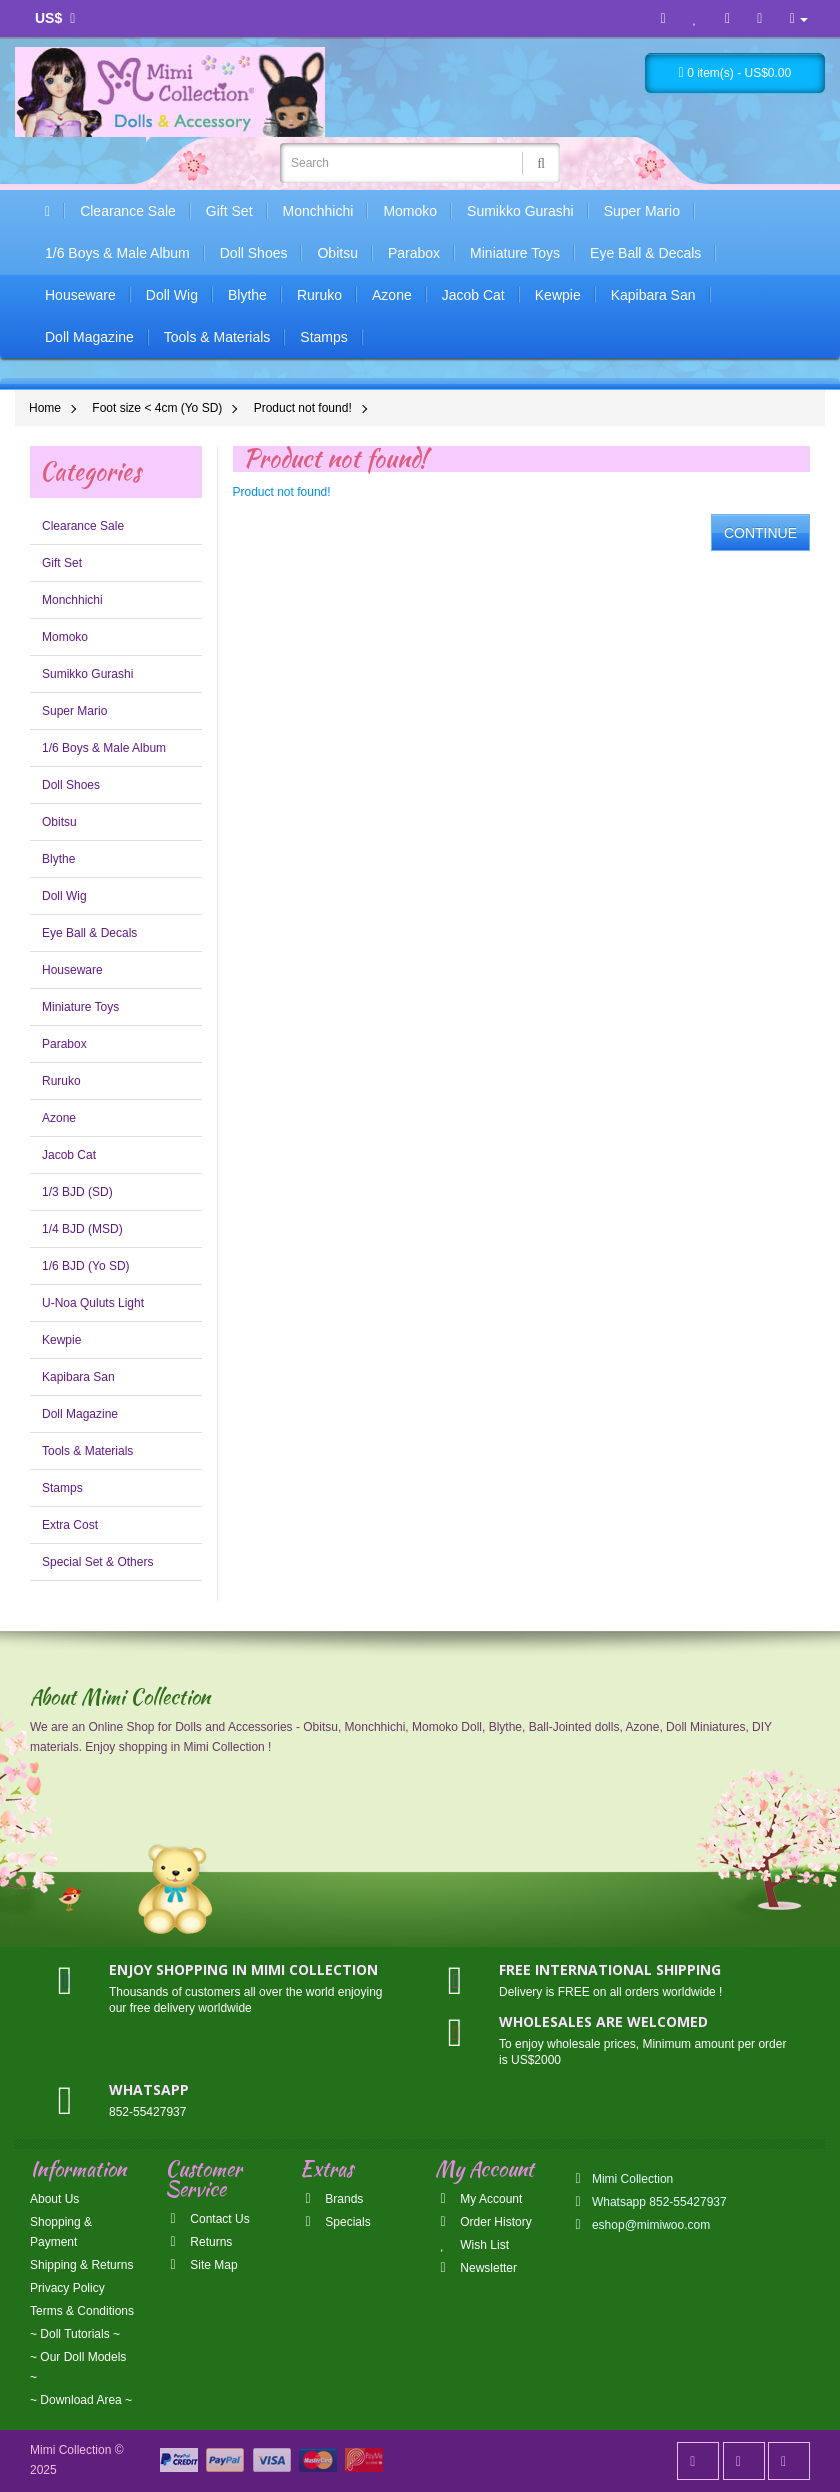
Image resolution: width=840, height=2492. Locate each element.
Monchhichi (318, 211)
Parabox (414, 253)
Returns (198, 2242)
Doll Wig (172, 295)
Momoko (410, 211)
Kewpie (558, 295)
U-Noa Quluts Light (93, 1303)
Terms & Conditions (82, 2311)
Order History (483, 2222)
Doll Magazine (89, 337)
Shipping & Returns (81, 2265)
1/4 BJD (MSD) (82, 1229)
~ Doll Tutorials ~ (75, 2334)
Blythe (247, 295)
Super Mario (642, 211)
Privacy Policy (67, 2288)
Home (45, 408)
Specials (335, 2222)
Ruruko (319, 295)
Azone (392, 295)
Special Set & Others (97, 1562)
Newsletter (476, 2268)
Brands (331, 2199)
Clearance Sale (128, 211)
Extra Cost (70, 1525)
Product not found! (303, 408)
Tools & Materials (217, 337)
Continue (760, 533)
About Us (54, 2199)
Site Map (201, 2265)
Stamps (323, 337)
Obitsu (337, 253)
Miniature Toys (515, 253)
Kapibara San (653, 295)
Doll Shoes (254, 253)
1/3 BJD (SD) (77, 1192)
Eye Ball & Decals (645, 253)
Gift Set (229, 211)
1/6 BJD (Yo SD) (86, 1266)
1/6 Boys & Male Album (117, 253)
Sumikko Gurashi (520, 211)
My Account (478, 2199)
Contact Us (207, 2219)
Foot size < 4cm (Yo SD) (157, 408)
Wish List (472, 2245)
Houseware (80, 295)
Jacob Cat (473, 295)
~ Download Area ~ (81, 2400)
